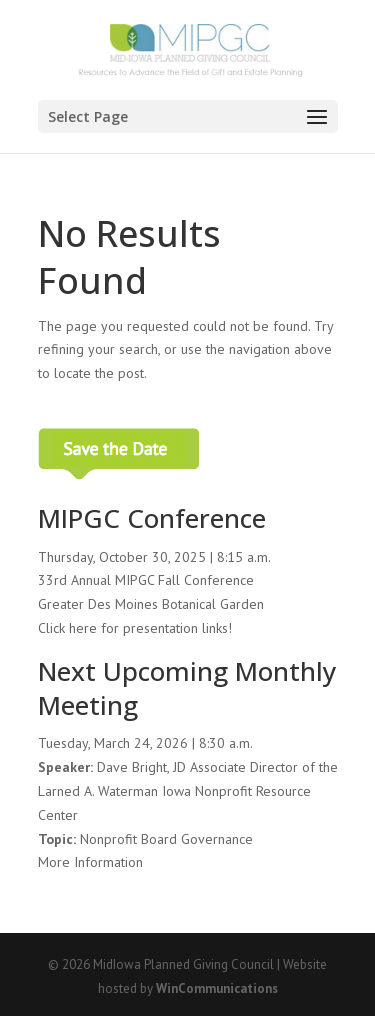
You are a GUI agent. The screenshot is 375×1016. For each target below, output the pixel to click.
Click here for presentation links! (135, 628)
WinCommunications (217, 988)
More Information (90, 862)
